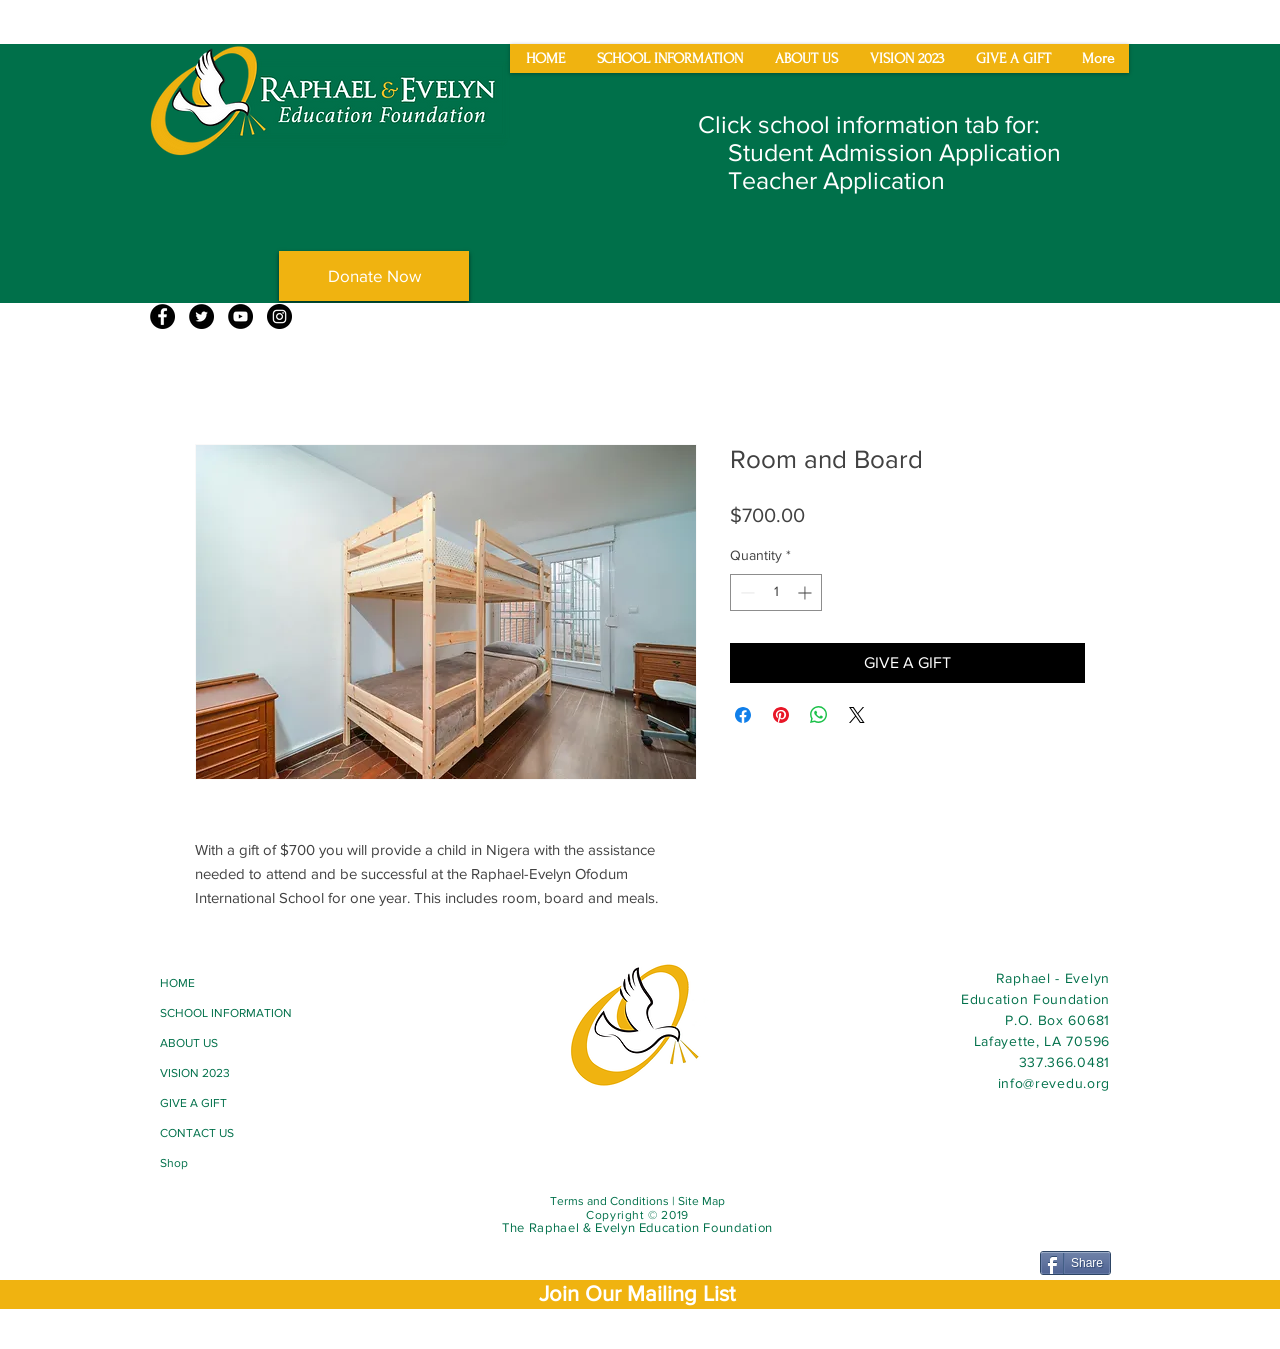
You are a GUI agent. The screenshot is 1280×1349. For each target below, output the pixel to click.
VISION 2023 (195, 1073)
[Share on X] (857, 715)
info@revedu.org (1054, 1083)
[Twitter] (201, 316)
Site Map (701, 1201)
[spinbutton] (776, 592)
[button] (637, 1293)
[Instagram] (279, 316)
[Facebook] (162, 316)
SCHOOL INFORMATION (226, 1013)
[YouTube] (240, 316)
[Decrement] (745, 592)
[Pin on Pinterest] (781, 715)
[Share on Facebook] (743, 715)
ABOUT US (189, 1043)
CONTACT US (197, 1133)
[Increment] (806, 592)
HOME (177, 983)
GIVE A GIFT (193, 1103)
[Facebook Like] (198, 1206)
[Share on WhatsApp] (819, 715)
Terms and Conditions (609, 1201)
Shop (174, 1163)
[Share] (1075, 1263)
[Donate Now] (374, 276)
